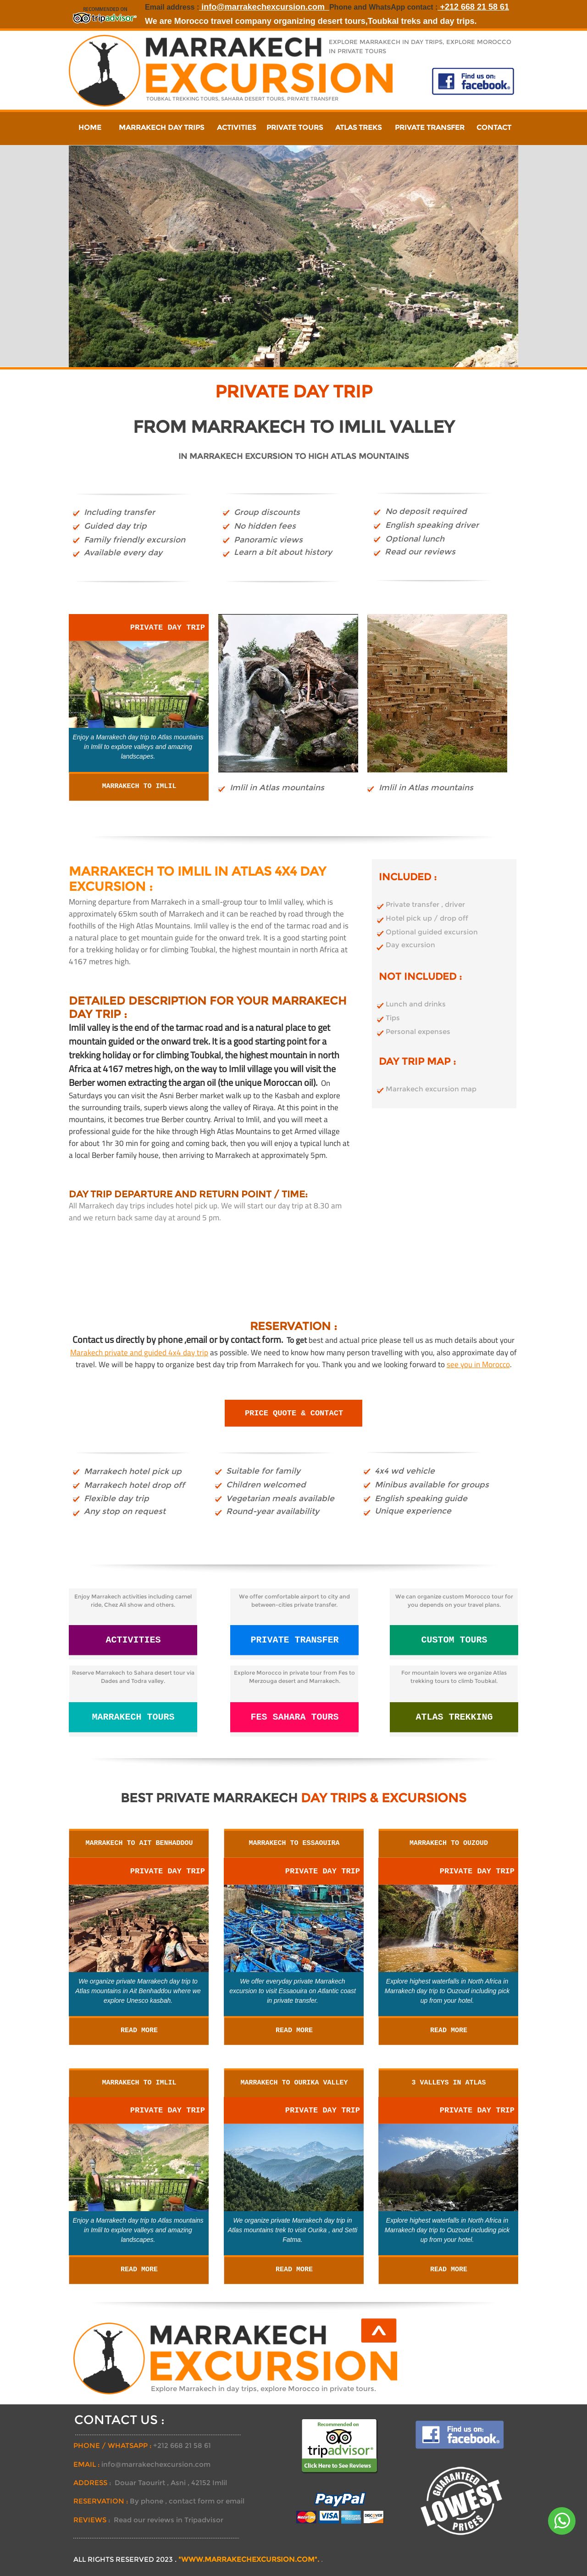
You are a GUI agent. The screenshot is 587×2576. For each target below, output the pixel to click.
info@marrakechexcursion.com (264, 6)
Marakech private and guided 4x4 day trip (139, 1352)
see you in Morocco (478, 1364)
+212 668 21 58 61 (473, 6)
